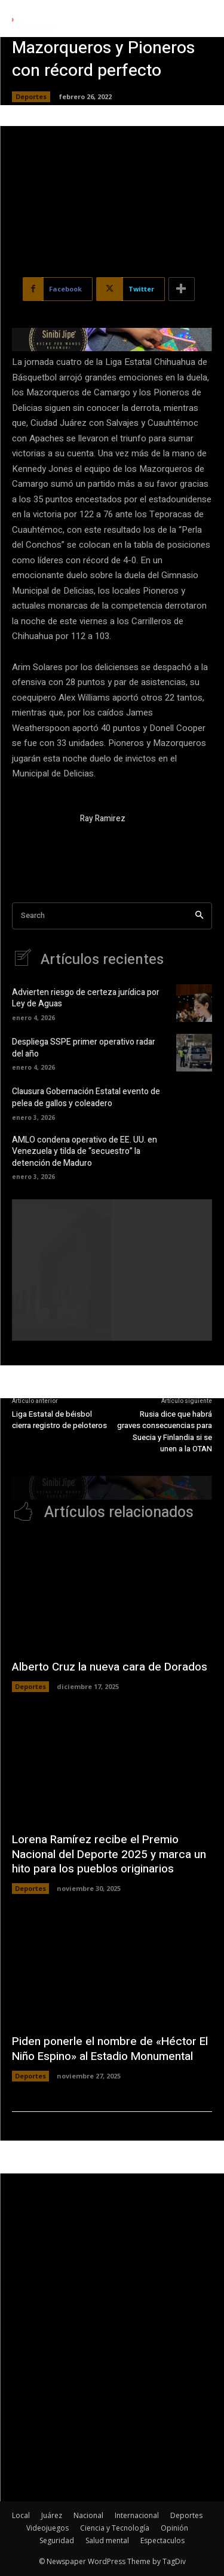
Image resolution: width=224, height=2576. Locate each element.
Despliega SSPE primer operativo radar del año (83, 1048)
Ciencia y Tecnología (114, 2528)
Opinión (174, 2528)
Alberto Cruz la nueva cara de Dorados (109, 1667)
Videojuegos (47, 2528)
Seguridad (56, 2540)
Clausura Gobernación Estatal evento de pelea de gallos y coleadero (86, 1097)
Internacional (137, 2515)
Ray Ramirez (102, 818)
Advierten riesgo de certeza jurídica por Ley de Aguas (85, 998)
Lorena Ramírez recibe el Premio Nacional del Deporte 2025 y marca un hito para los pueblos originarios (109, 1854)
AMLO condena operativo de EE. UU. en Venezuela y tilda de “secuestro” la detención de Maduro (84, 1151)
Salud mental (107, 2540)
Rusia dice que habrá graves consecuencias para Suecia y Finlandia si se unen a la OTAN (164, 1431)
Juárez (51, 2515)
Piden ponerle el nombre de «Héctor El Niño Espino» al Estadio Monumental (110, 2049)
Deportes (31, 96)
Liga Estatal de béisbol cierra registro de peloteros (59, 1420)
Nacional (88, 2515)
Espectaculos (162, 2540)
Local (21, 2515)
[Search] (199, 915)
